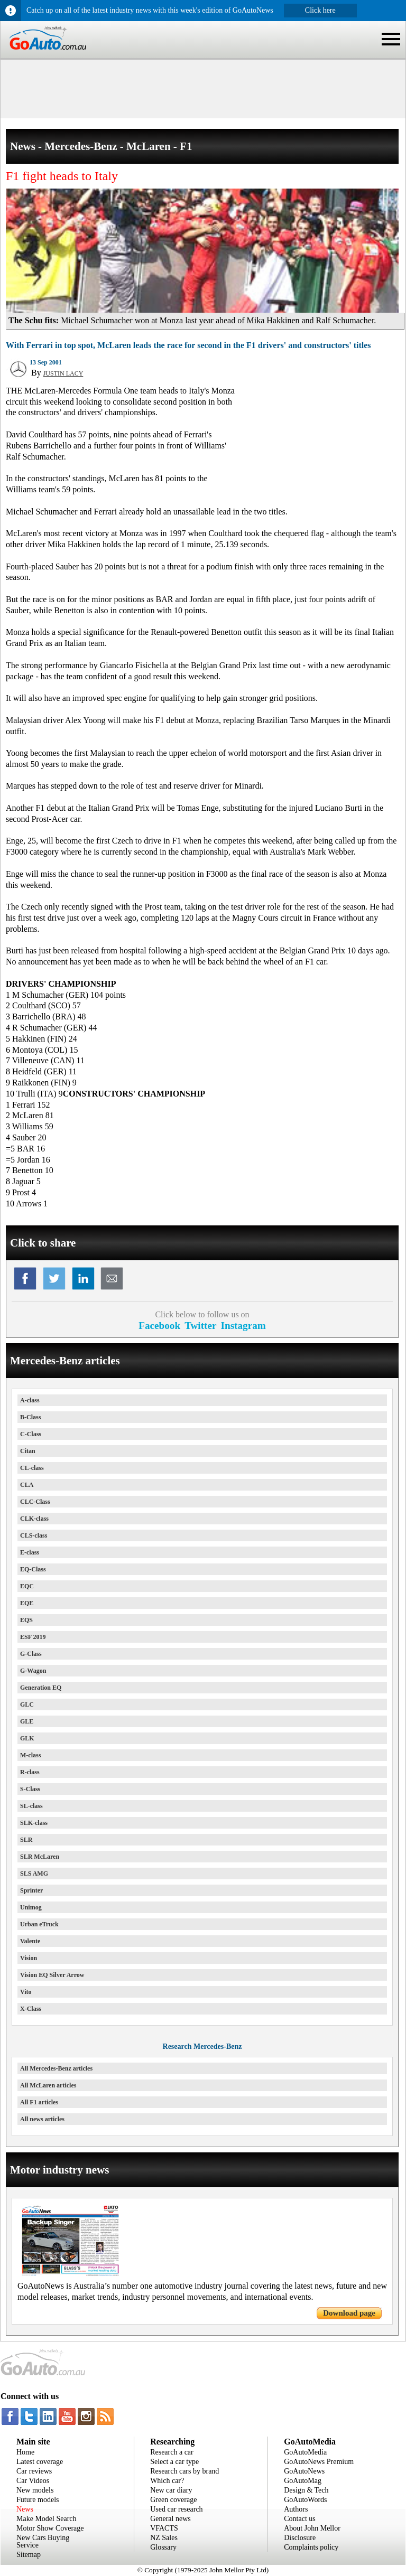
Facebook (159, 1325)
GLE (26, 1721)
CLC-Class (35, 1501)
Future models (37, 2500)
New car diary (171, 2490)
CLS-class (33, 1535)
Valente (30, 1941)
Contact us (300, 2519)
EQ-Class (33, 1569)
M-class (30, 1755)
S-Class (30, 1789)
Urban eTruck (39, 1924)
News (24, 2509)
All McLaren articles (48, 2085)
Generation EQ (40, 1687)
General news (170, 2519)
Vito (26, 1992)
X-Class (30, 2008)
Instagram (243, 1325)
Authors (296, 2509)
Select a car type (174, 2462)
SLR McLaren (39, 1856)
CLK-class (34, 1518)
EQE (26, 1603)
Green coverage (173, 2500)
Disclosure (300, 2538)
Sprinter (31, 1890)
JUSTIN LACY (63, 373)
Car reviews (34, 2471)
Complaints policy (311, 2547)
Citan (27, 1451)
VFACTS (164, 2528)
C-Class (30, 1434)
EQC (27, 1586)
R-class (30, 1772)
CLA (26, 1484)
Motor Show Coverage (50, 2528)
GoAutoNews (304, 2471)
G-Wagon (33, 1670)
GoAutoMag (302, 2481)
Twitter (200, 1325)
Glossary (163, 2547)
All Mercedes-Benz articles (56, 2068)
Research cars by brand (184, 2471)
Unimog (31, 1907)
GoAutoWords (305, 2500)
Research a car (171, 2452)
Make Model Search (46, 2519)
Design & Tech (306, 2490)
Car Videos (32, 2481)
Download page (349, 2313)
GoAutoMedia (305, 2452)
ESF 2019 (33, 1637)
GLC (27, 1704)
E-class (29, 1552)
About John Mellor (312, 2528)
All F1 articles (39, 2102)
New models (34, 2490)
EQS (26, 1620)
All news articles (42, 2119)
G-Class (31, 1653)
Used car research (176, 2509)
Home (25, 2452)
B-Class (30, 1417)
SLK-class (34, 1822)
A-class (30, 1400)
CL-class (32, 1468)
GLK (27, 1738)
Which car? (167, 2481)
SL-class (31, 1806)
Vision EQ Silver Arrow (52, 1975)
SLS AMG (34, 1873)
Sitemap (28, 2555)
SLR (26, 1839)
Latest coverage (39, 2462)
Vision (28, 1958)
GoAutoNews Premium (319, 2462)
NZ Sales (164, 2538)
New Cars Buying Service (42, 2541)
